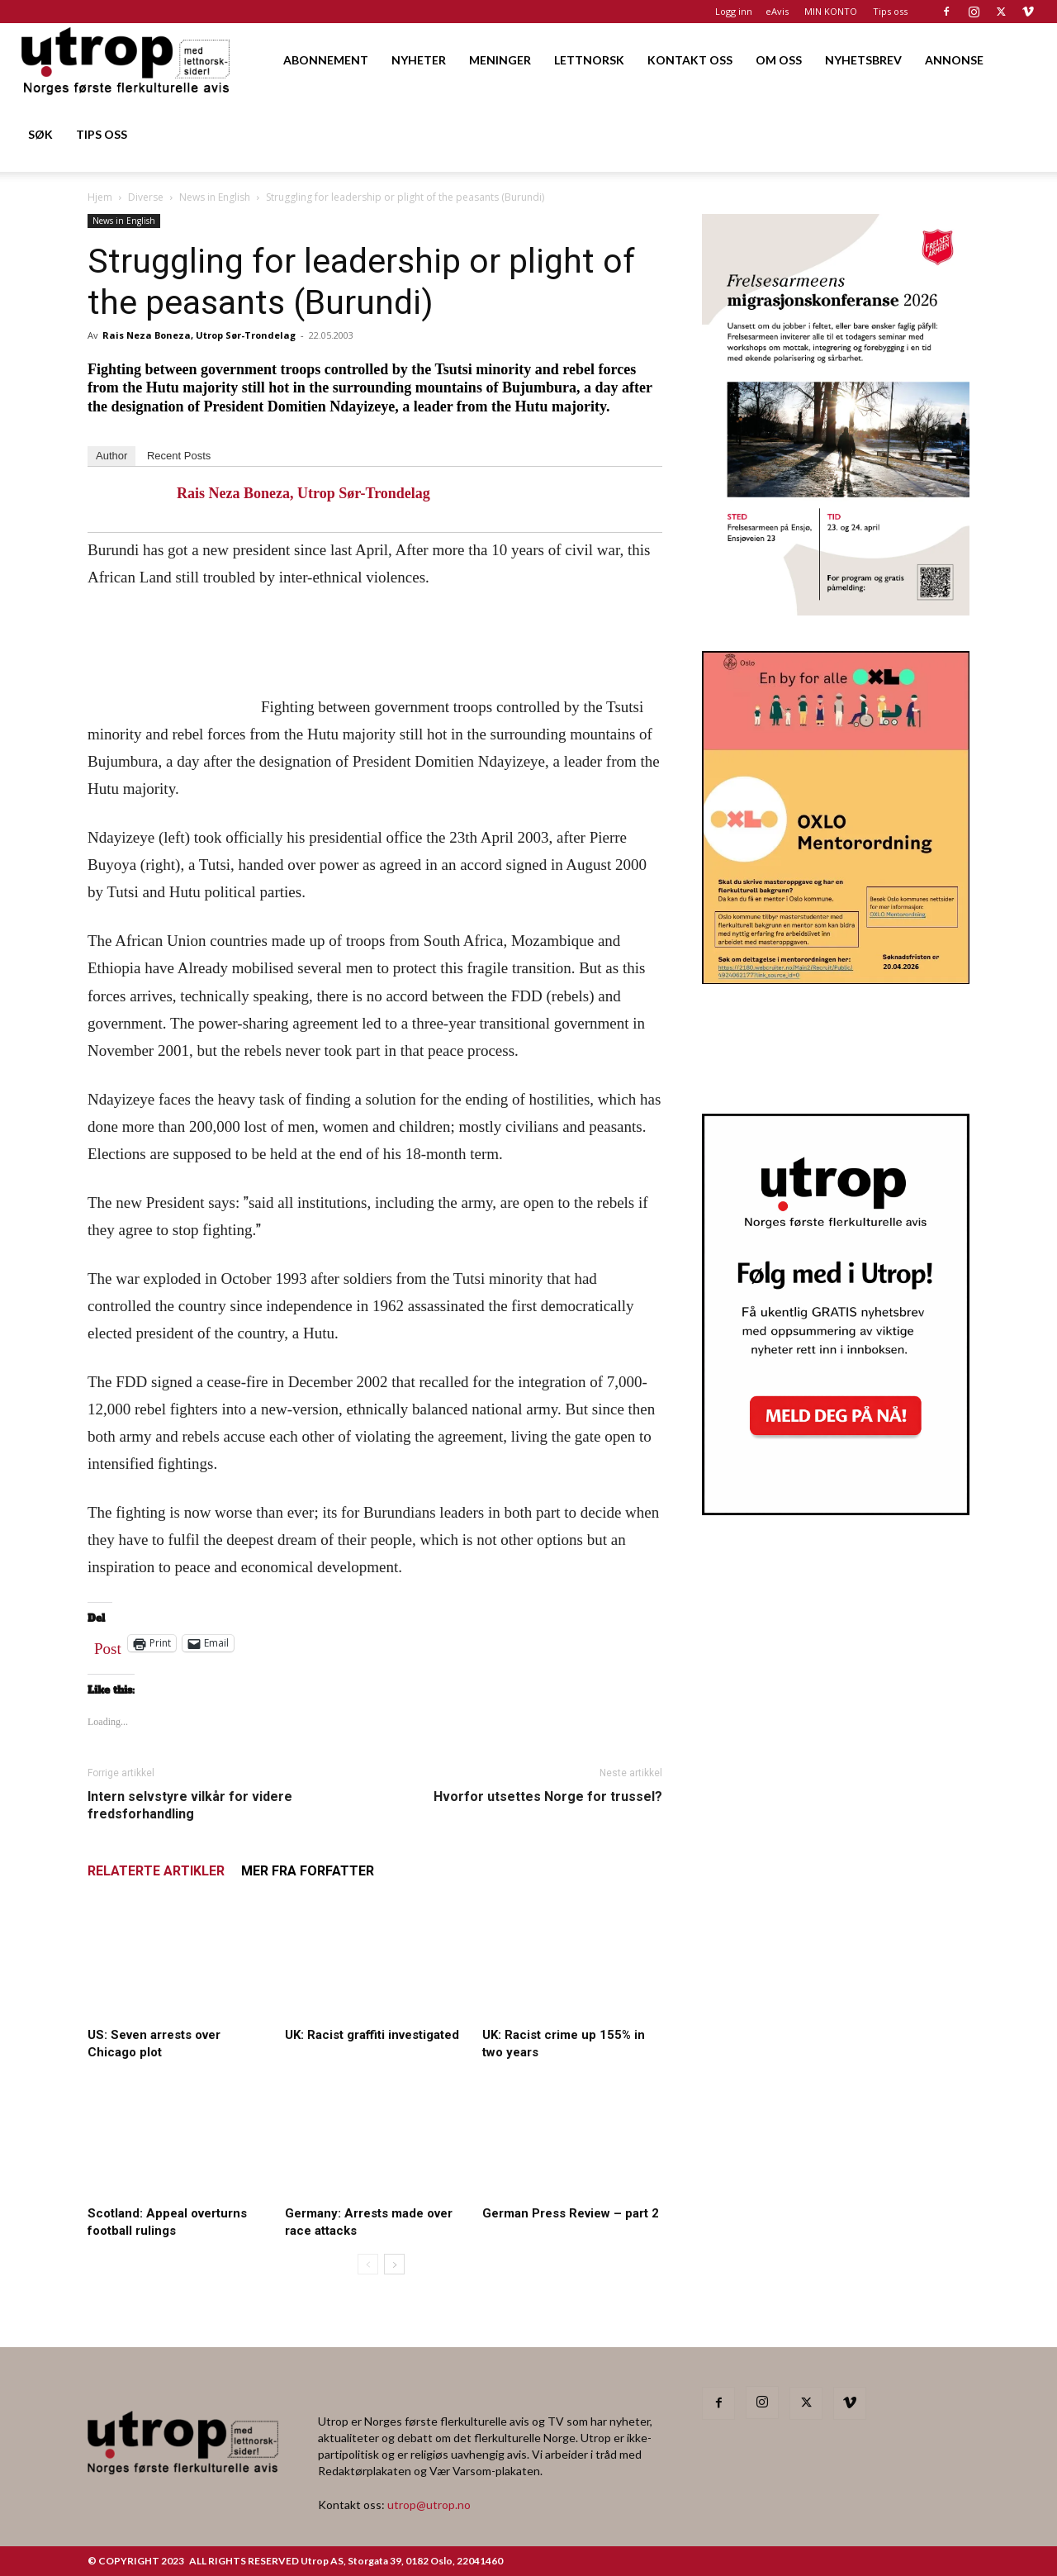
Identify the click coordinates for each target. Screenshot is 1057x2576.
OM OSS (779, 60)
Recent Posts (179, 455)
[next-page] (394, 2264)
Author (111, 455)
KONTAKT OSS (689, 60)
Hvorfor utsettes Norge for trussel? (548, 1796)
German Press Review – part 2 (570, 2213)
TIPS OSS (101, 134)
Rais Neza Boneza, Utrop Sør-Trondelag (199, 335)
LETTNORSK (589, 60)
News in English (214, 197)
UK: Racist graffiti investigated (372, 2034)
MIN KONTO (830, 11)
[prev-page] (368, 2264)
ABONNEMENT (325, 60)
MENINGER (500, 60)
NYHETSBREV (863, 60)
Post (107, 1645)
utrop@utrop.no (429, 2505)
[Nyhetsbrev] (835, 1510)
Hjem (100, 197)
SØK (40, 134)
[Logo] (127, 60)
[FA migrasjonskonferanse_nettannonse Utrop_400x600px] (835, 610)
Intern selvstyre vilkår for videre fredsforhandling (190, 1805)
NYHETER (418, 60)
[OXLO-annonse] (835, 978)
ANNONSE (954, 60)
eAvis (777, 11)
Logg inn (733, 11)
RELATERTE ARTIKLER (156, 1871)
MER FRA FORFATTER (307, 1871)
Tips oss (890, 11)
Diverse (146, 197)
